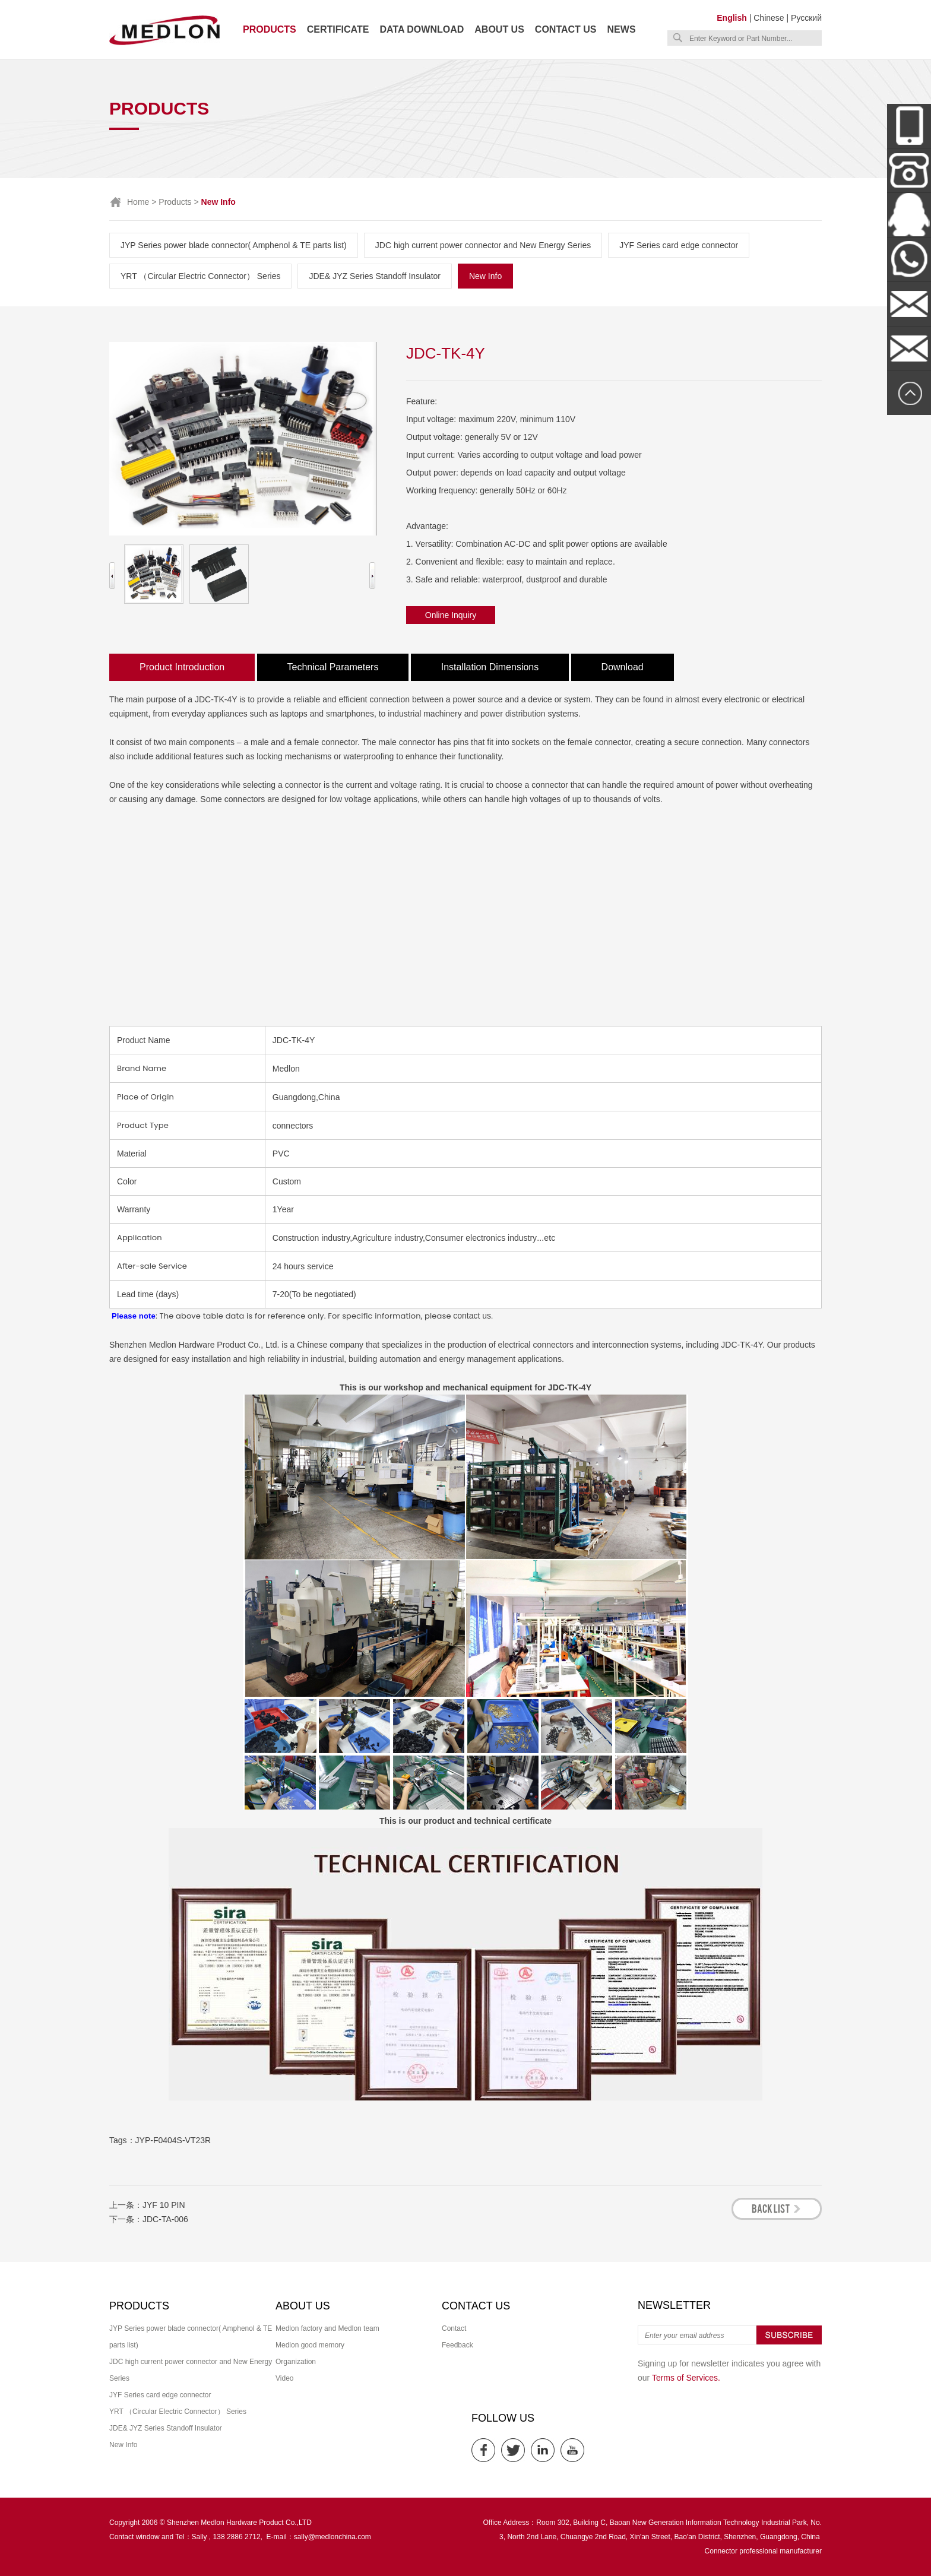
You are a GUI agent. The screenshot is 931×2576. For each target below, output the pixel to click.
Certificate (338, 29)
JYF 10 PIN (163, 2205)
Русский (806, 18)
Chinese (768, 18)
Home (138, 202)
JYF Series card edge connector (678, 245)
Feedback (457, 2345)
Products (269, 29)
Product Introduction (182, 667)
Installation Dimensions (490, 667)
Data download (421, 29)
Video (284, 2378)
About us (499, 29)
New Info (485, 276)
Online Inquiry (450, 615)
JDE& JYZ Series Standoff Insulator (375, 276)
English (732, 18)
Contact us (566, 29)
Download (622, 667)
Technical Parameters (333, 667)
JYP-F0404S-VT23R (173, 2140)
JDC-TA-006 (165, 2219)
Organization (296, 2362)
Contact (454, 2328)
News (621, 29)
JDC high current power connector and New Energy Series (483, 245)
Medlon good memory (310, 2345)
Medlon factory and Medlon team (327, 2328)
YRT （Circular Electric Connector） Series (200, 276)
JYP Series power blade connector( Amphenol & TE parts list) (234, 245)
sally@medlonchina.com (332, 2537)
